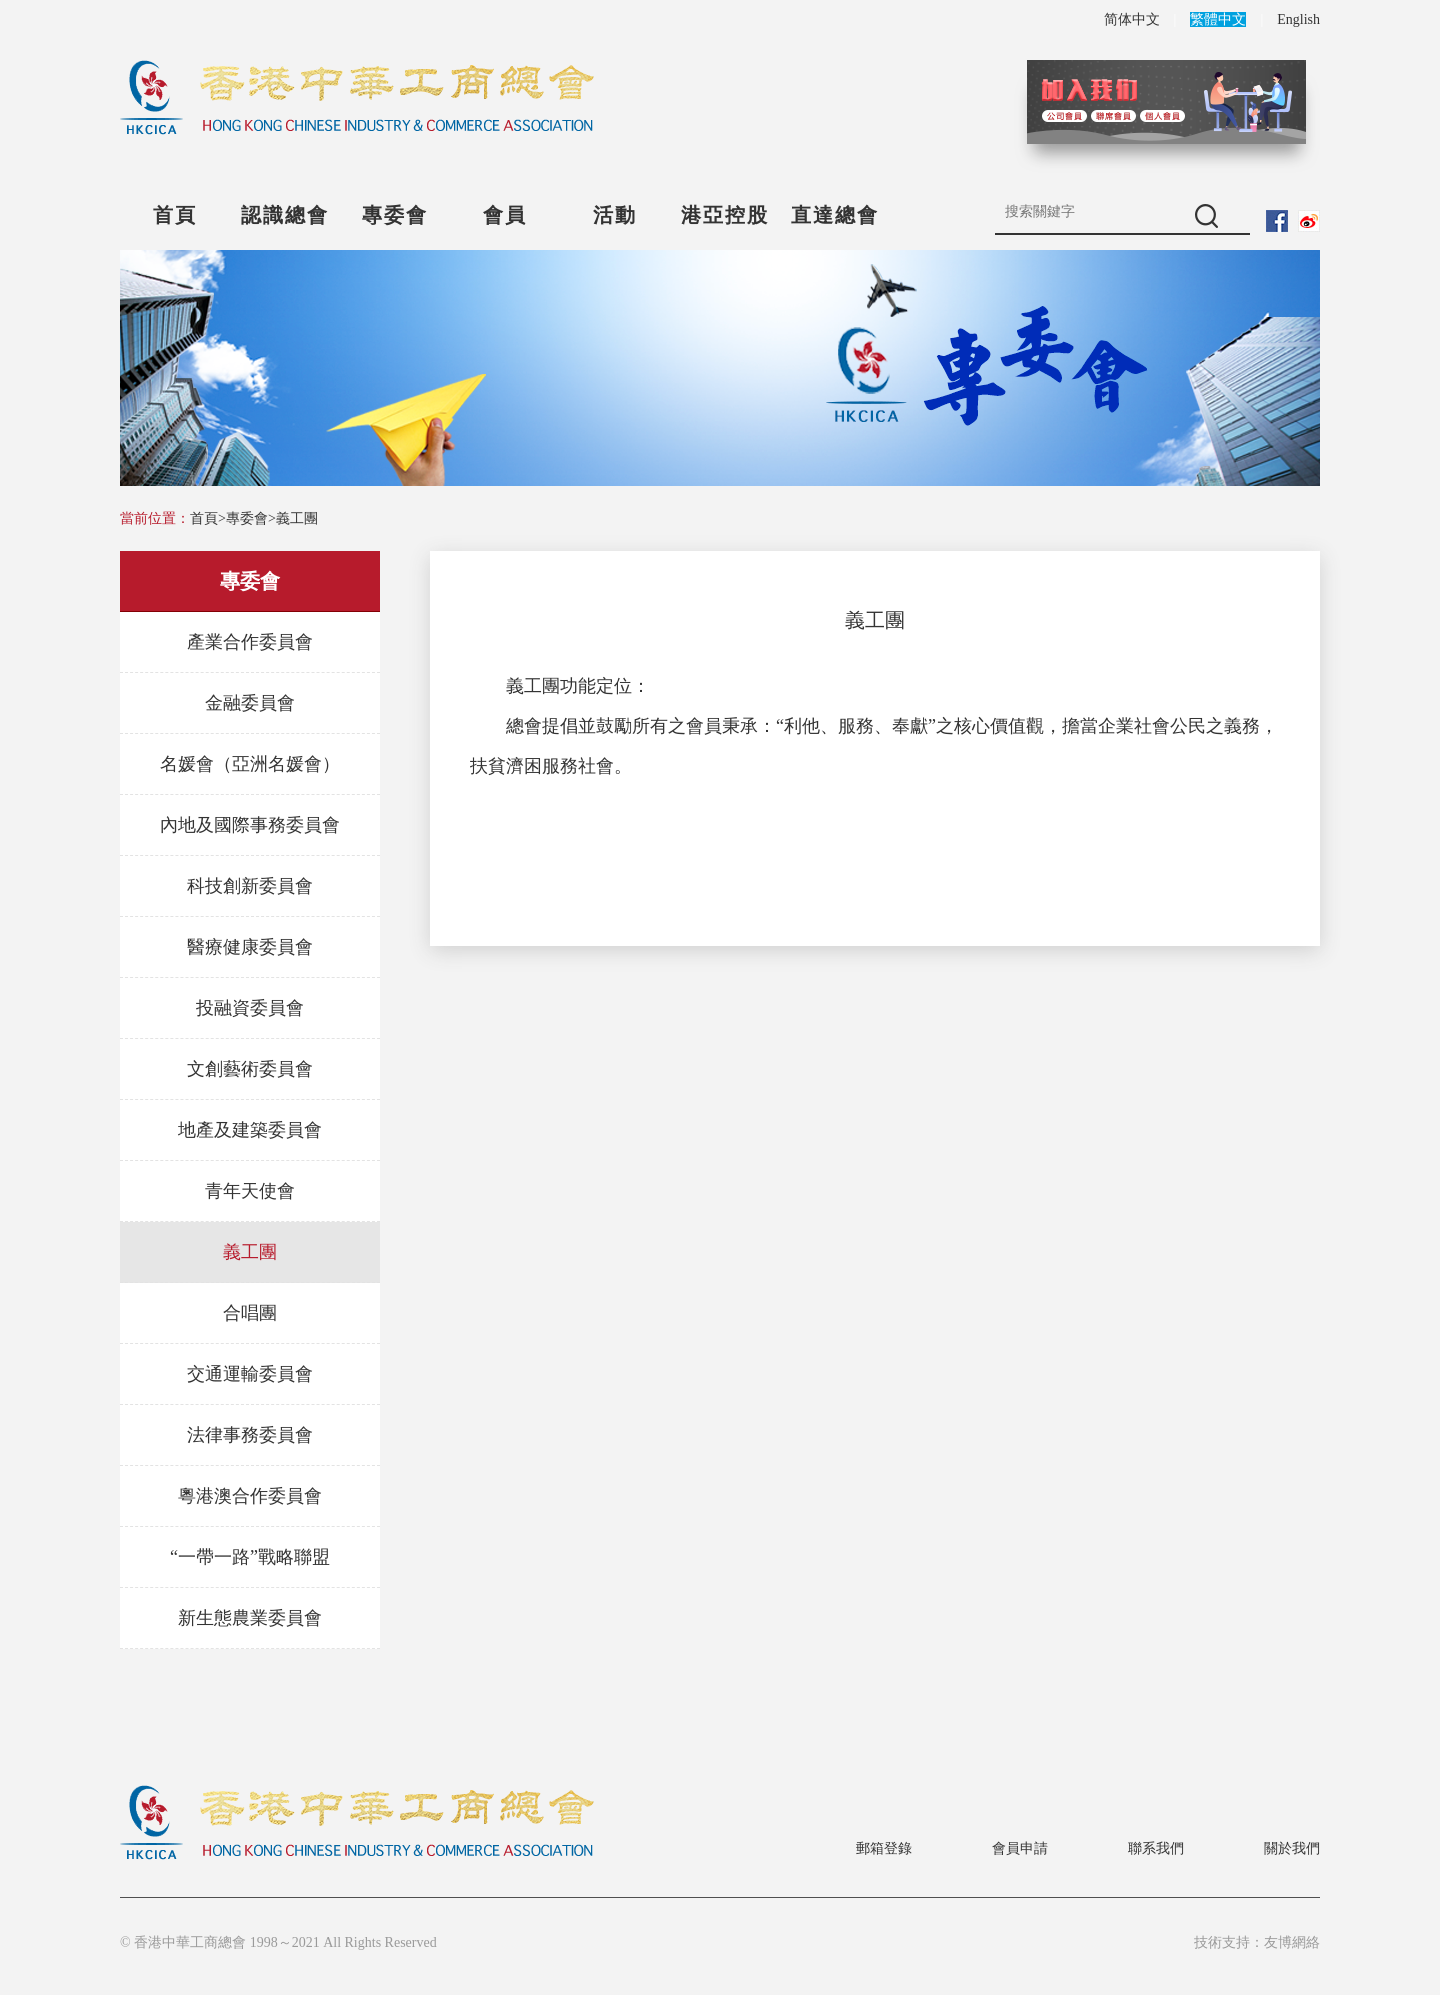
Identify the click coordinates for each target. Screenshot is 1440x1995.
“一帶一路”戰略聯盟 (250, 1557)
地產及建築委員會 (250, 1130)
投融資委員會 (250, 1008)
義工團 (297, 518)
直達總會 (835, 215)
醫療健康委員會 (250, 947)
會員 (505, 215)
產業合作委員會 (250, 642)
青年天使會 (250, 1191)
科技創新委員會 (250, 886)
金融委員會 (250, 703)
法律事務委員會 (250, 1435)
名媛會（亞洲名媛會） (250, 764)
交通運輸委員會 (250, 1374)
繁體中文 (1218, 19)
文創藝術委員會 (250, 1069)
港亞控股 (725, 215)
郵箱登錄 (884, 1848)
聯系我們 (1156, 1848)
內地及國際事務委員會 (250, 825)
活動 (615, 215)
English (1298, 19)
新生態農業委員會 (250, 1618)
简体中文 (1132, 19)
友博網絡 (1292, 1942)
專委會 (395, 215)
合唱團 (250, 1313)
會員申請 (1020, 1848)
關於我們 (1292, 1848)
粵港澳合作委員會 (250, 1496)
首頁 (175, 215)
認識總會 (285, 215)
